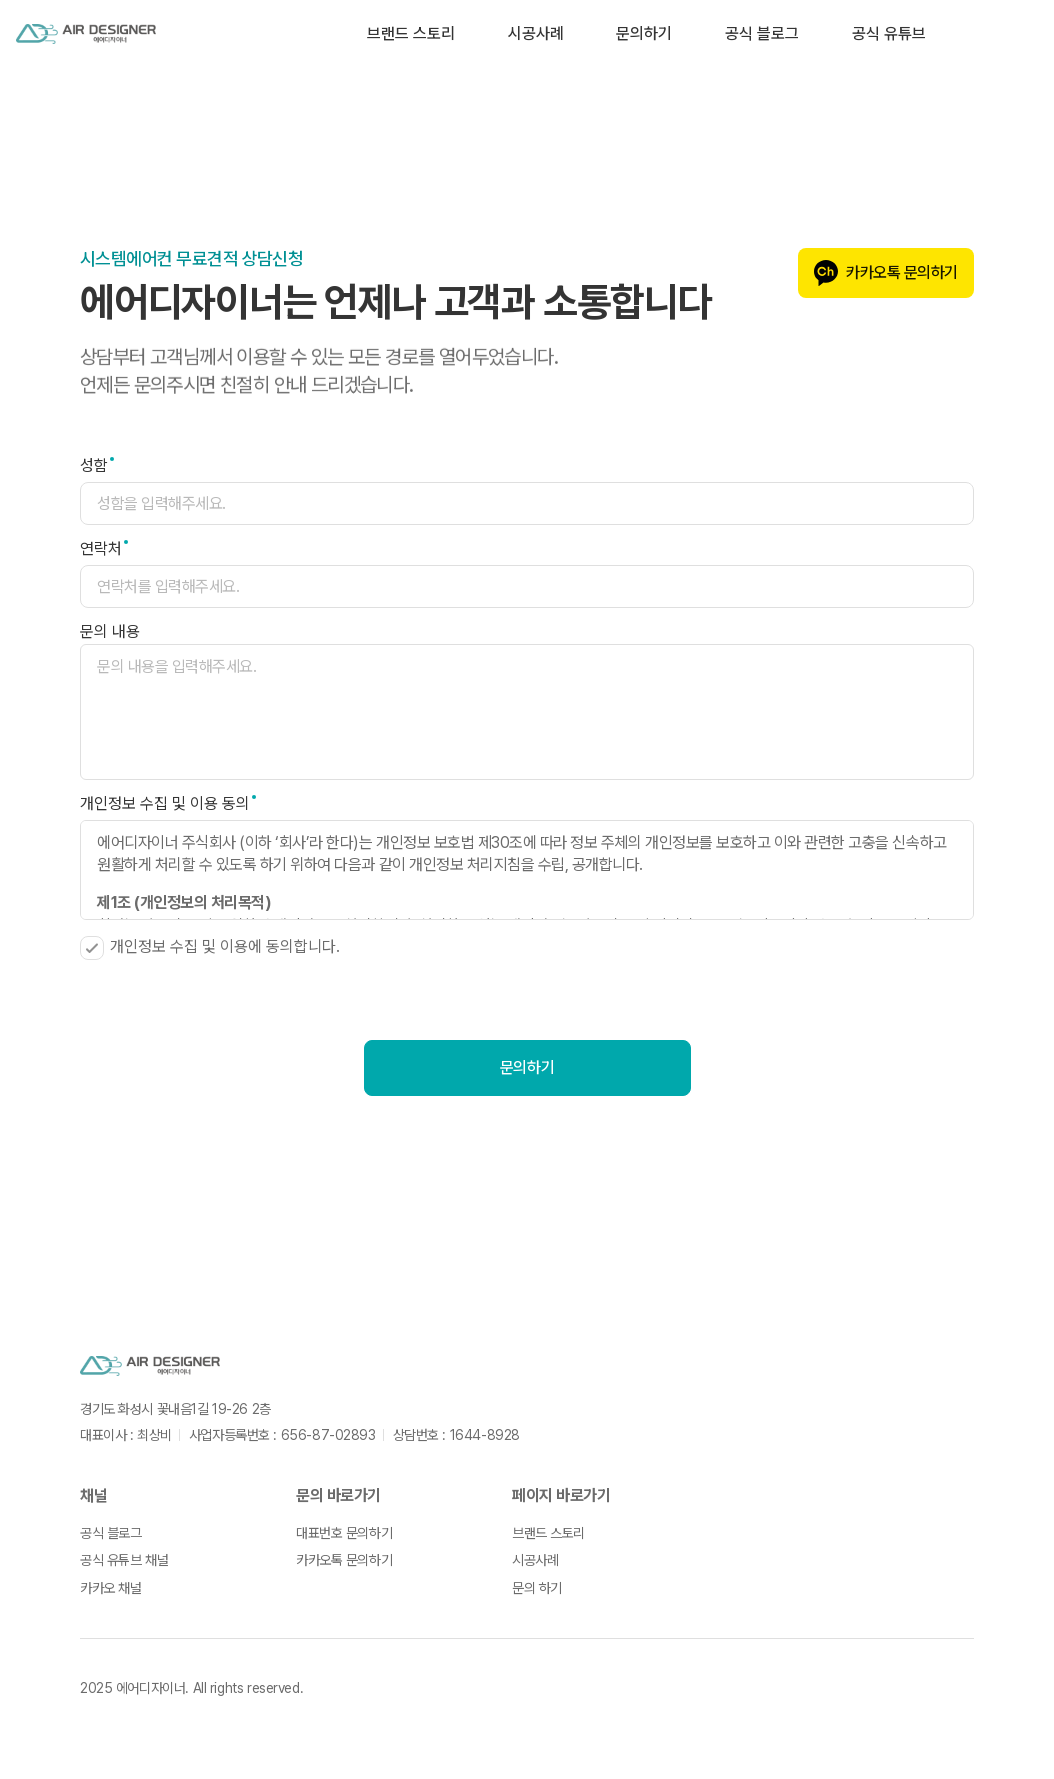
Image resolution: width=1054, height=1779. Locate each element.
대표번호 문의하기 (344, 1533)
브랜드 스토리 (411, 33)
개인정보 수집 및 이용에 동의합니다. (210, 948)
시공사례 (536, 33)
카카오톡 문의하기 (886, 273)
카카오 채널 (110, 1588)
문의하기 (644, 33)
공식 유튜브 (889, 33)
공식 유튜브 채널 (124, 1560)
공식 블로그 (762, 33)
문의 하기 (537, 1588)
